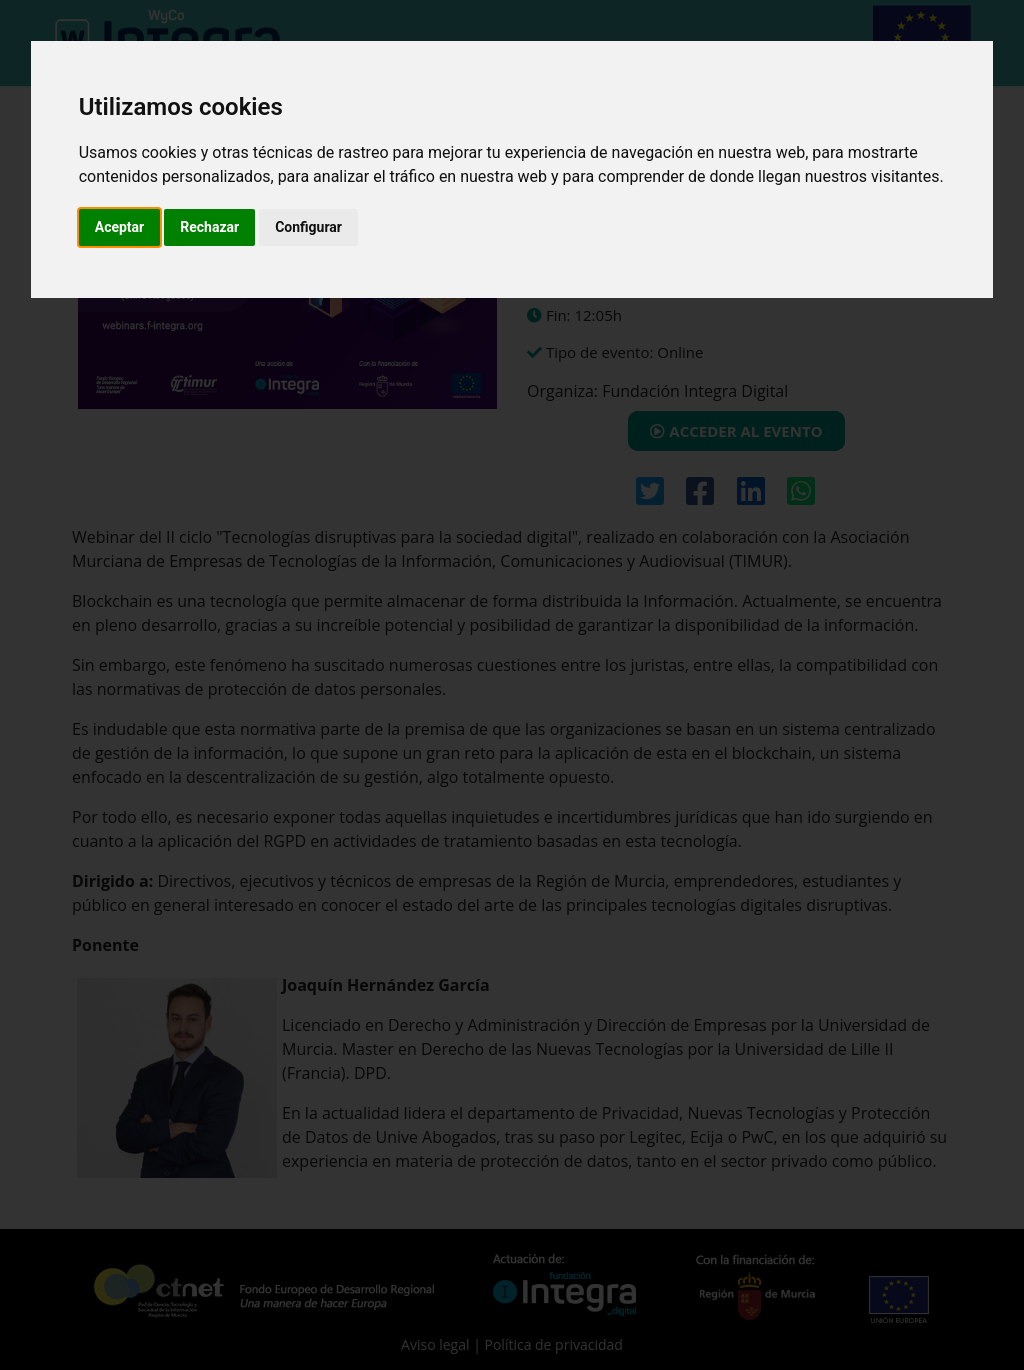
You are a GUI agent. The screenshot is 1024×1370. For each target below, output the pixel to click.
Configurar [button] (308, 227)
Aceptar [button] (120, 227)
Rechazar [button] (209, 227)
